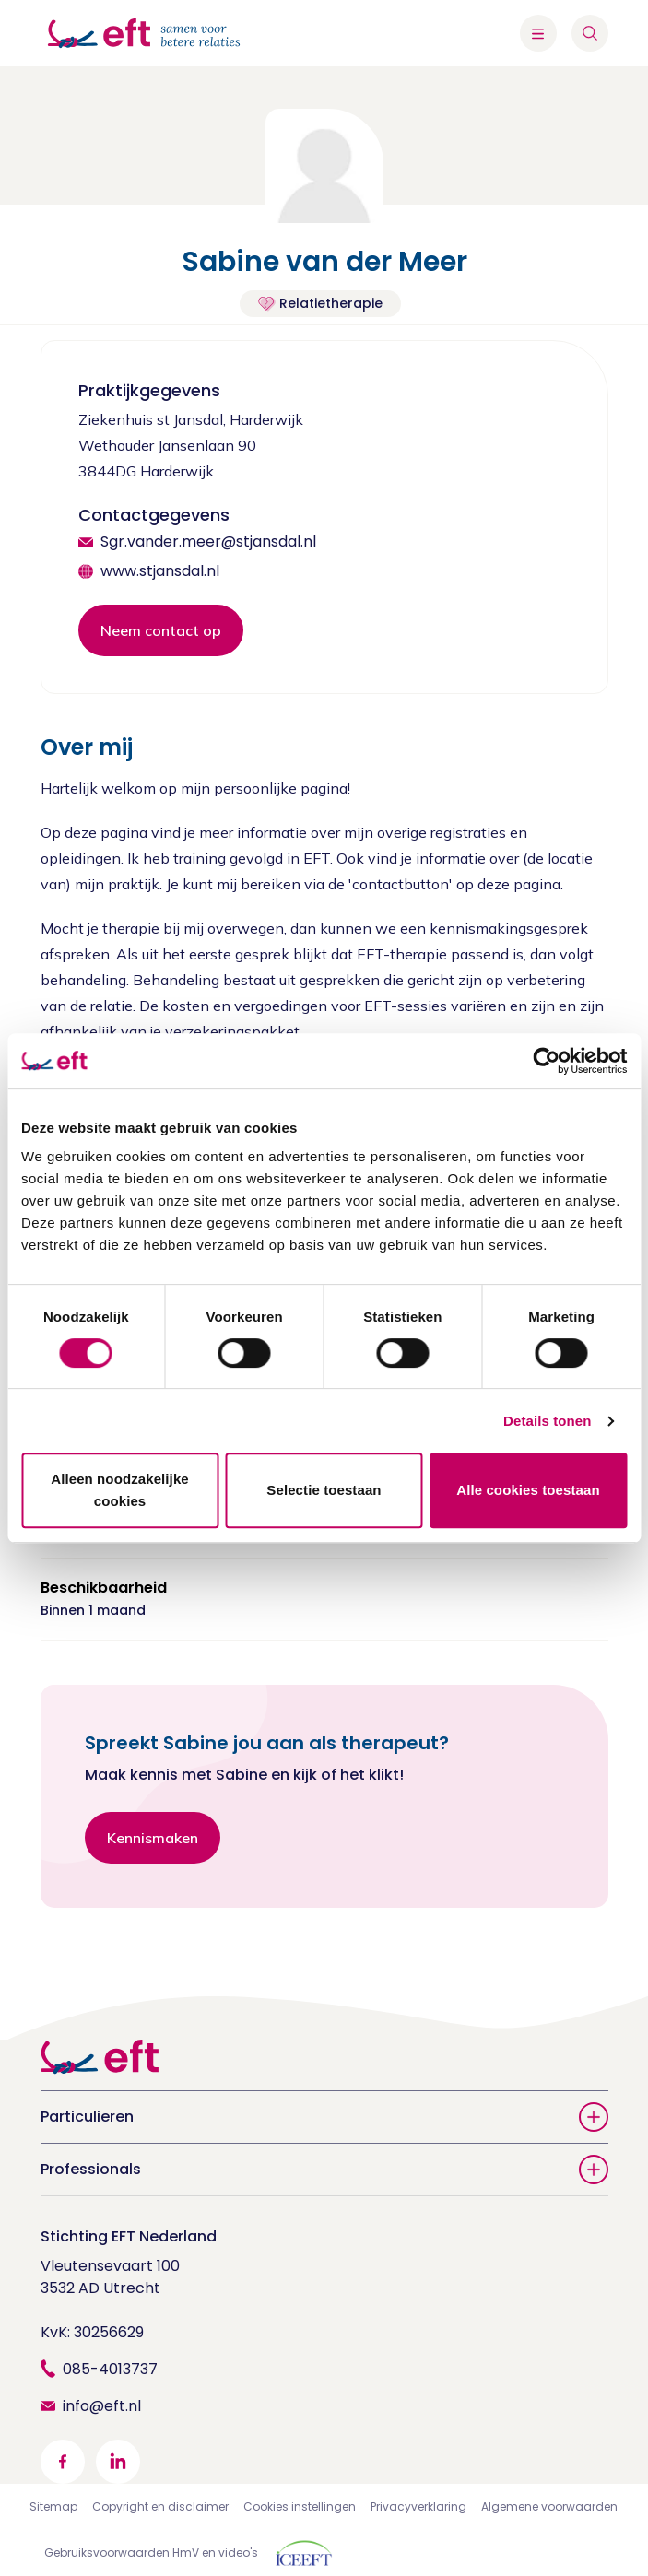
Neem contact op (160, 630)
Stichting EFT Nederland (129, 2236)
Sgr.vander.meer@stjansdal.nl (208, 541)
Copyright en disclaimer (160, 2506)
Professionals (324, 2169)
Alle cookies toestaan (528, 1490)
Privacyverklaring (418, 2506)
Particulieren (324, 2117)
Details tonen (547, 1421)
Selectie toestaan (323, 1490)
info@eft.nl (102, 2406)
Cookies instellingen (299, 2506)
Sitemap (53, 2506)
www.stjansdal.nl (159, 571)
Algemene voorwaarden (549, 2506)
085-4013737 (110, 2369)
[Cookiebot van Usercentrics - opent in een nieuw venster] (546, 1061)
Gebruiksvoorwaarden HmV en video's (151, 2552)
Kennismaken (152, 1838)
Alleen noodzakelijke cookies (120, 1490)
